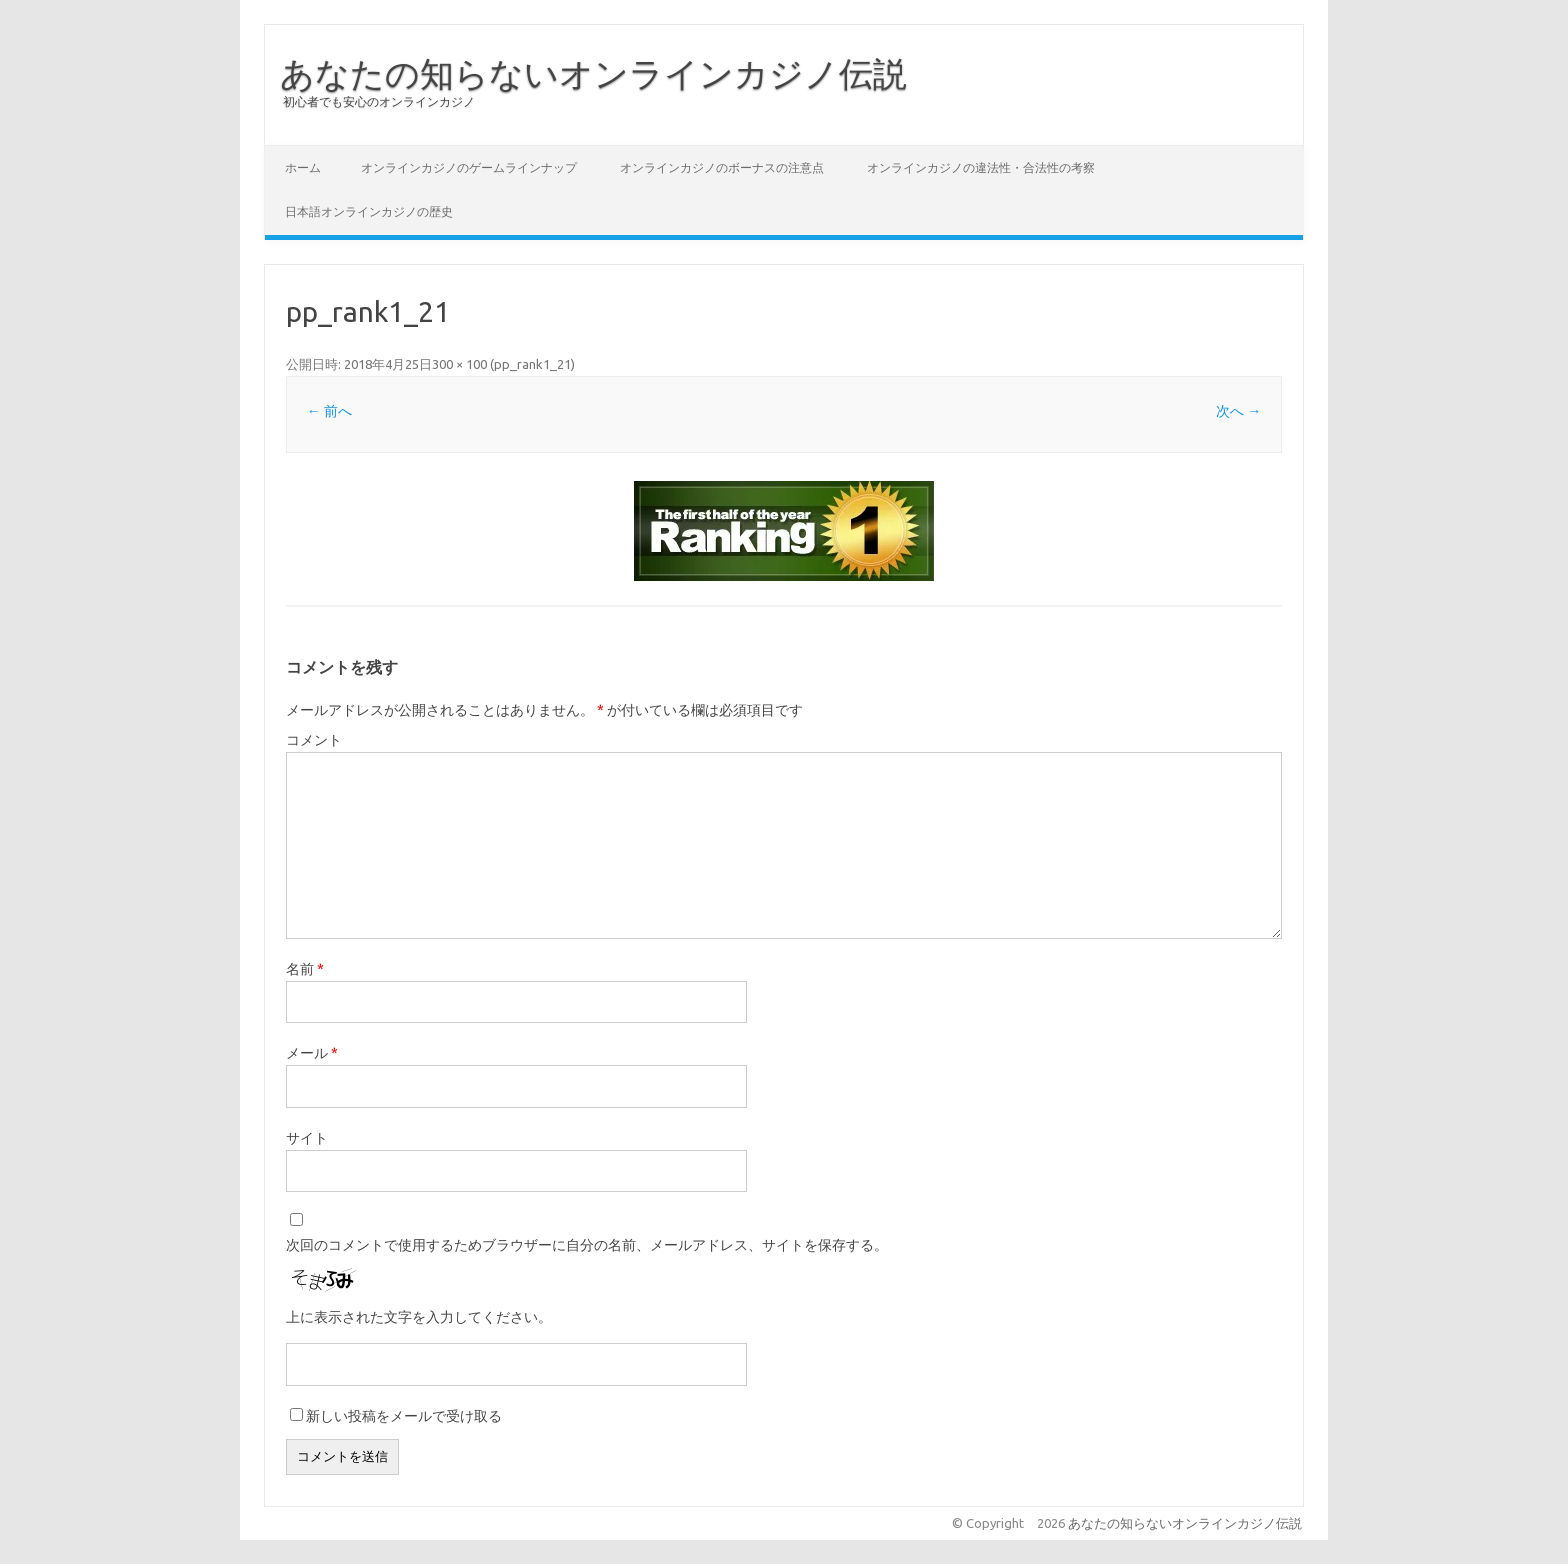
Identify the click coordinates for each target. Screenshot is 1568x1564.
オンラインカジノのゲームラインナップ (469, 167)
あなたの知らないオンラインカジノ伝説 (593, 73)
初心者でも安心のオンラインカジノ (379, 101)
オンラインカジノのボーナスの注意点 (722, 167)
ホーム (303, 167)
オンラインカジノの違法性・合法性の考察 (981, 167)
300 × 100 (459, 364)
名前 (305, 969)
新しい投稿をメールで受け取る (404, 1416)
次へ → (1238, 411)
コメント (314, 740)
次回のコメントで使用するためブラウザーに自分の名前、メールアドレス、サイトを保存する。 (587, 1245)
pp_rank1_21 (532, 364)
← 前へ (329, 411)
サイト (307, 1138)
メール (312, 1053)
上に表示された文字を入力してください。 (419, 1317)
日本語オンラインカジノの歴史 (369, 211)
